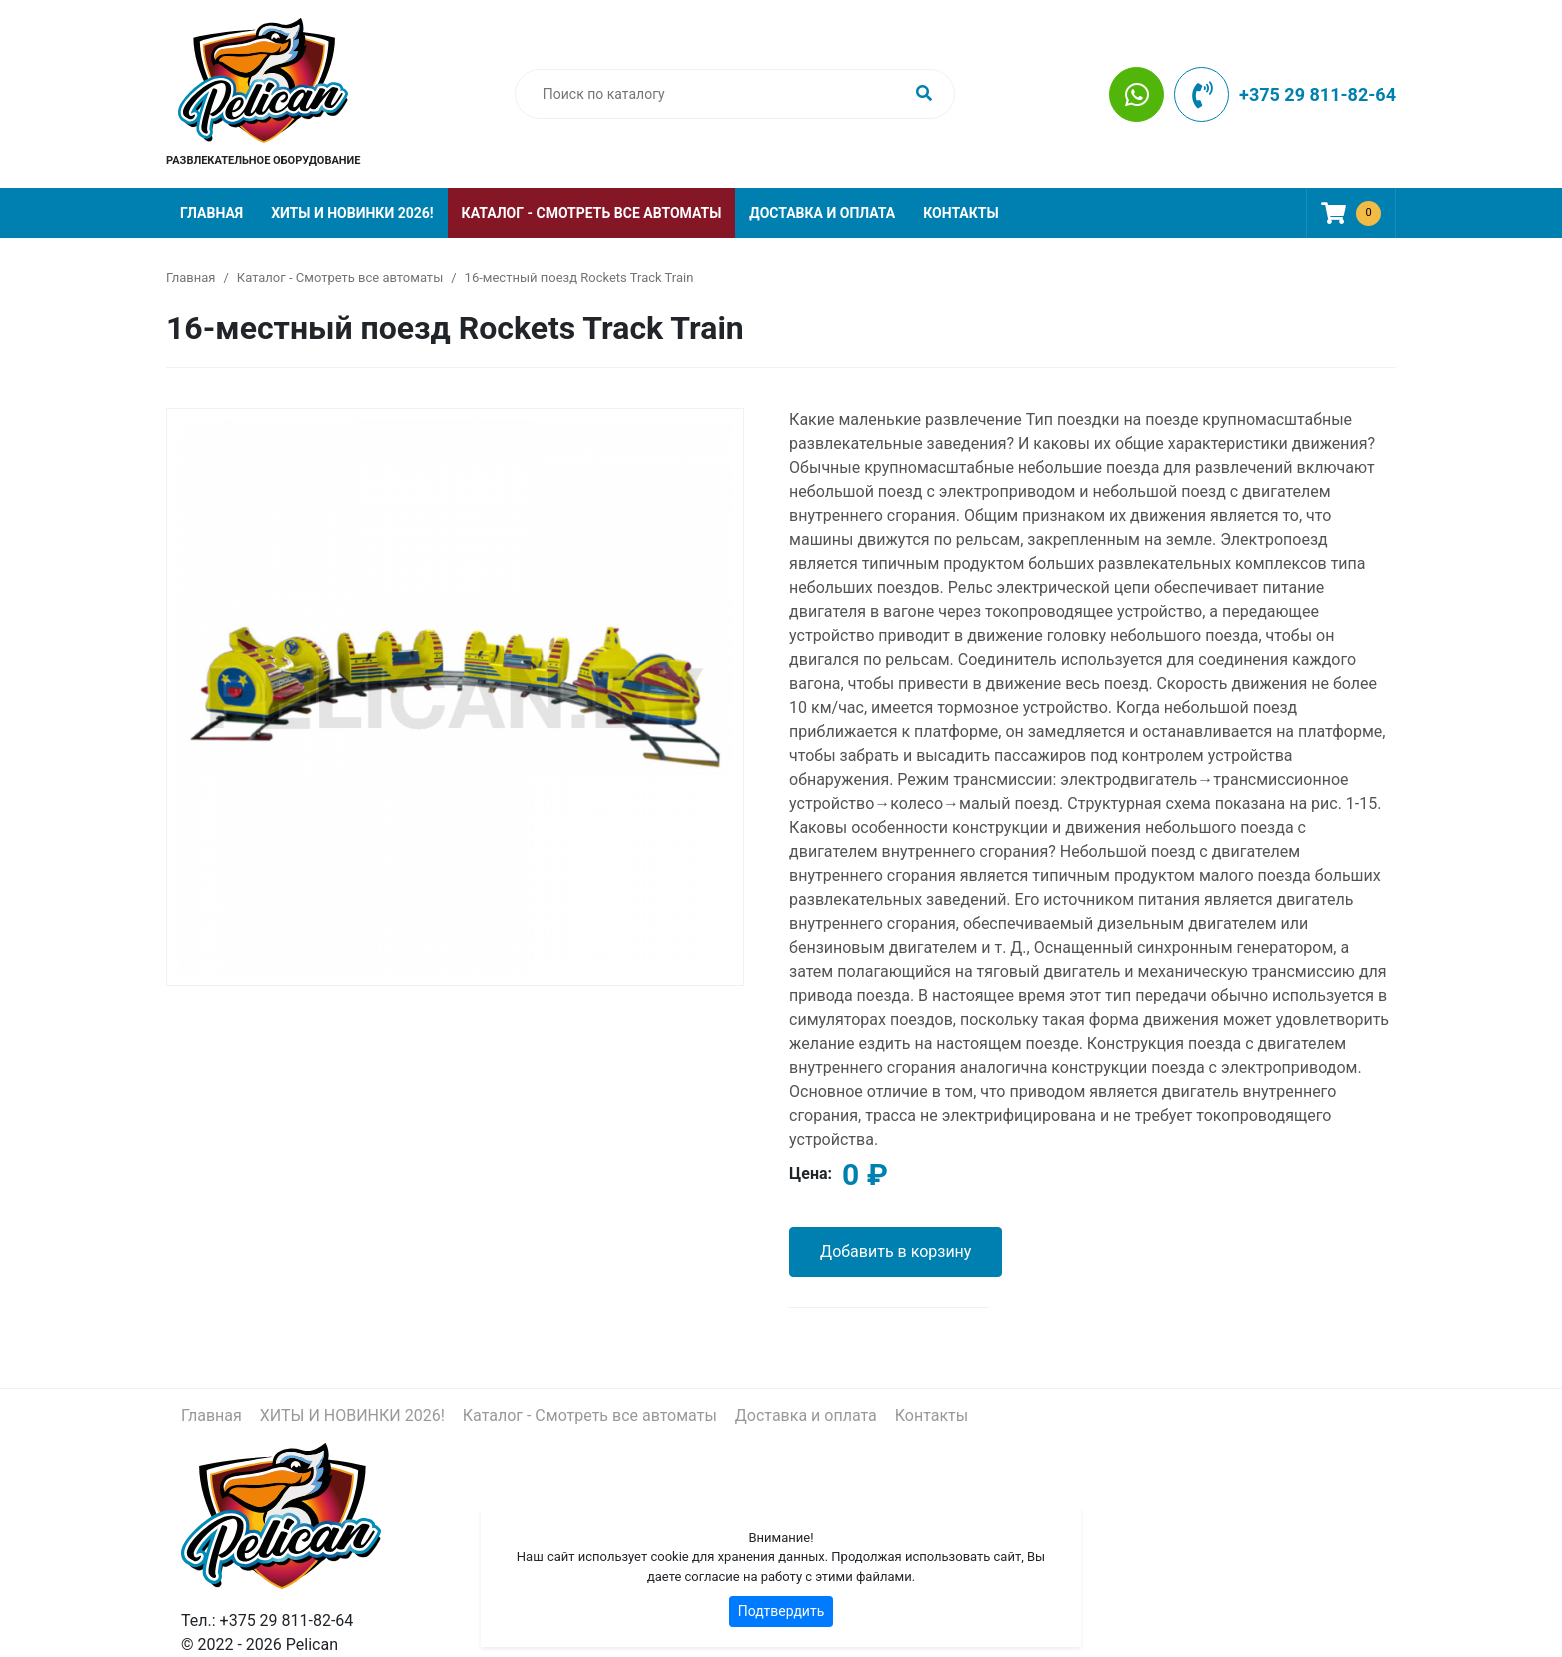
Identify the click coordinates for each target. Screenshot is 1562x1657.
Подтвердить (781, 1611)
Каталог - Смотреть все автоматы (592, 213)
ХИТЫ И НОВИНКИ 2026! (352, 213)
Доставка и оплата (822, 213)
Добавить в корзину (895, 1251)
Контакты (960, 213)
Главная (211, 213)
